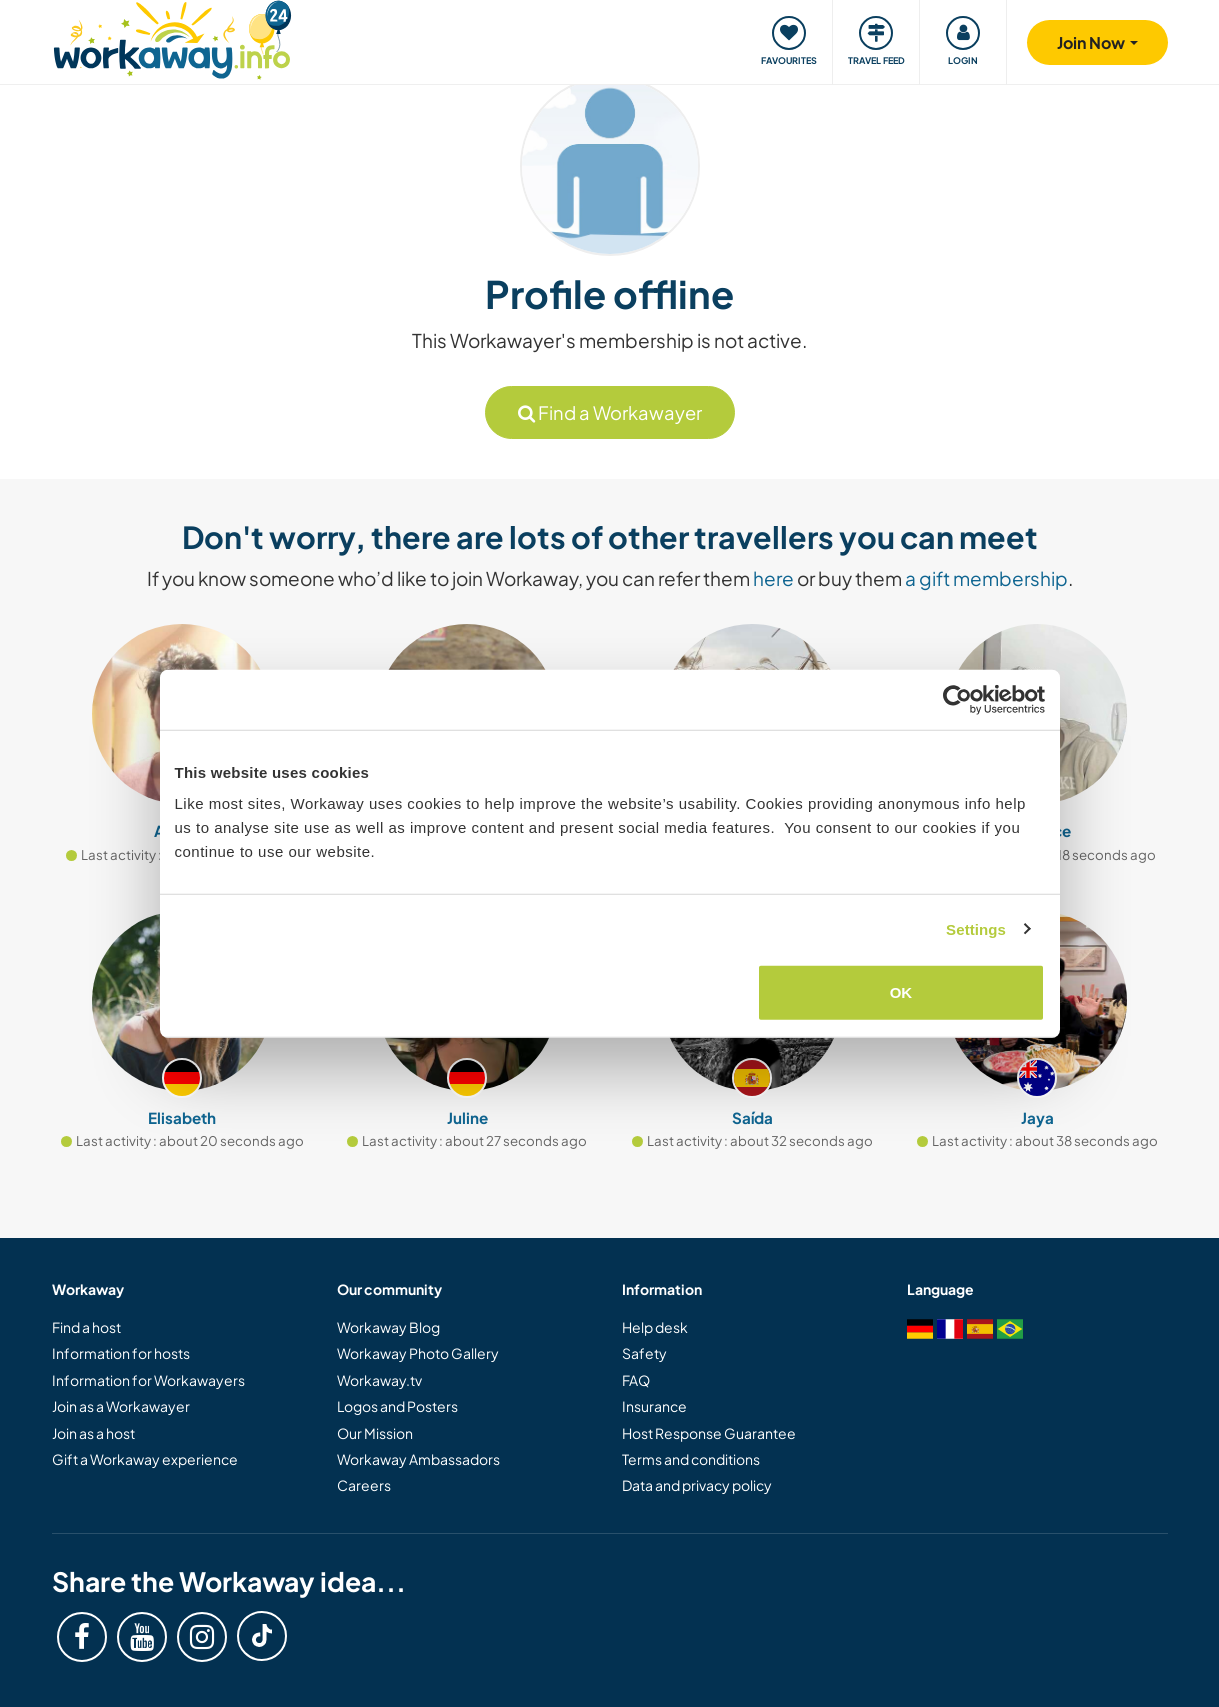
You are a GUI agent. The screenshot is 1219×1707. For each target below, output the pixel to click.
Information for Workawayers (148, 1380)
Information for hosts (121, 1353)
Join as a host (93, 1433)
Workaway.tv (379, 1380)
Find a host (86, 1327)
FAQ (636, 1380)
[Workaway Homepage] (172, 37)
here (773, 578)
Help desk (655, 1327)
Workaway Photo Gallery (418, 1353)
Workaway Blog (388, 1327)
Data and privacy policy (697, 1485)
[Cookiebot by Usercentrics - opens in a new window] (957, 699)
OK (901, 992)
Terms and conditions (691, 1459)
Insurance (654, 1406)
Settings (976, 928)
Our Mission (375, 1433)
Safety (644, 1353)
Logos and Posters (397, 1406)
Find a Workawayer (610, 412)
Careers (364, 1485)
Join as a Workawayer (121, 1406)
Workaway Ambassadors (418, 1459)
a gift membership (986, 578)
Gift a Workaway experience (145, 1459)
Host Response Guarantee (709, 1433)
